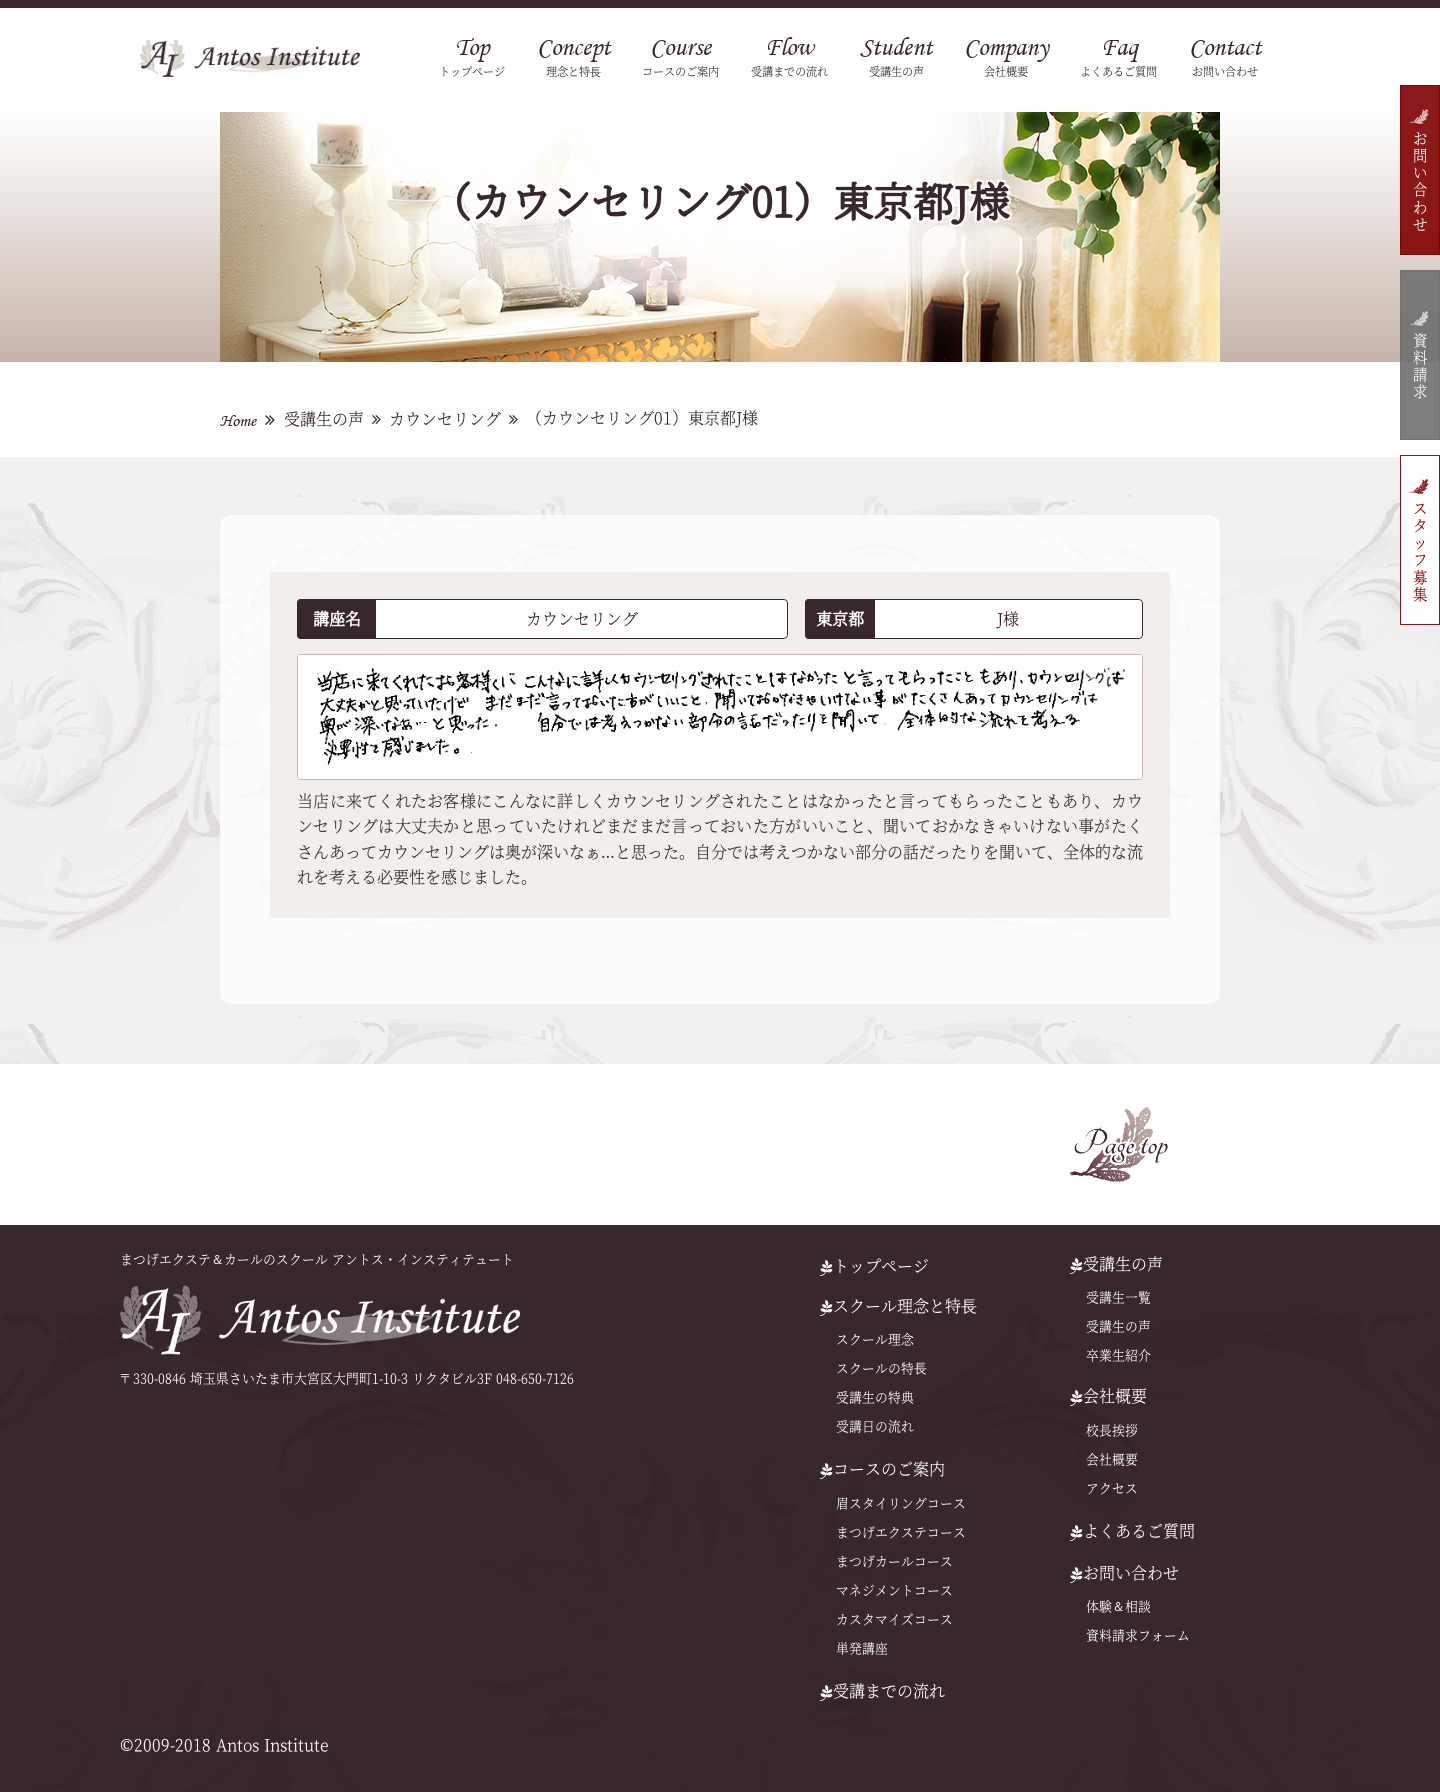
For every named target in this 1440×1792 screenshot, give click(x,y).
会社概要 (1112, 1459)
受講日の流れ (875, 1426)
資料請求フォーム (1138, 1635)
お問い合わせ (1419, 182)
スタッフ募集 (1419, 552)
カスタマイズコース (894, 1619)
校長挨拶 (1112, 1430)
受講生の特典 (875, 1397)
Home (238, 420)
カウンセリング (445, 419)
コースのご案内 (882, 1469)
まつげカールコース (894, 1561)
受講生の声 (324, 419)
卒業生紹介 (1118, 1355)
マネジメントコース (894, 1590)
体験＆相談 (1118, 1606)
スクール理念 (875, 1339)
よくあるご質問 (1132, 1531)
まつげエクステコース (901, 1532)
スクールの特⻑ (881, 1368)
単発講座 (862, 1648)
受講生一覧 (1118, 1297)
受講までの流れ (882, 1691)
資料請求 (1419, 367)
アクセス (1112, 1488)
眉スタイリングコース (901, 1503)
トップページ (874, 1266)
